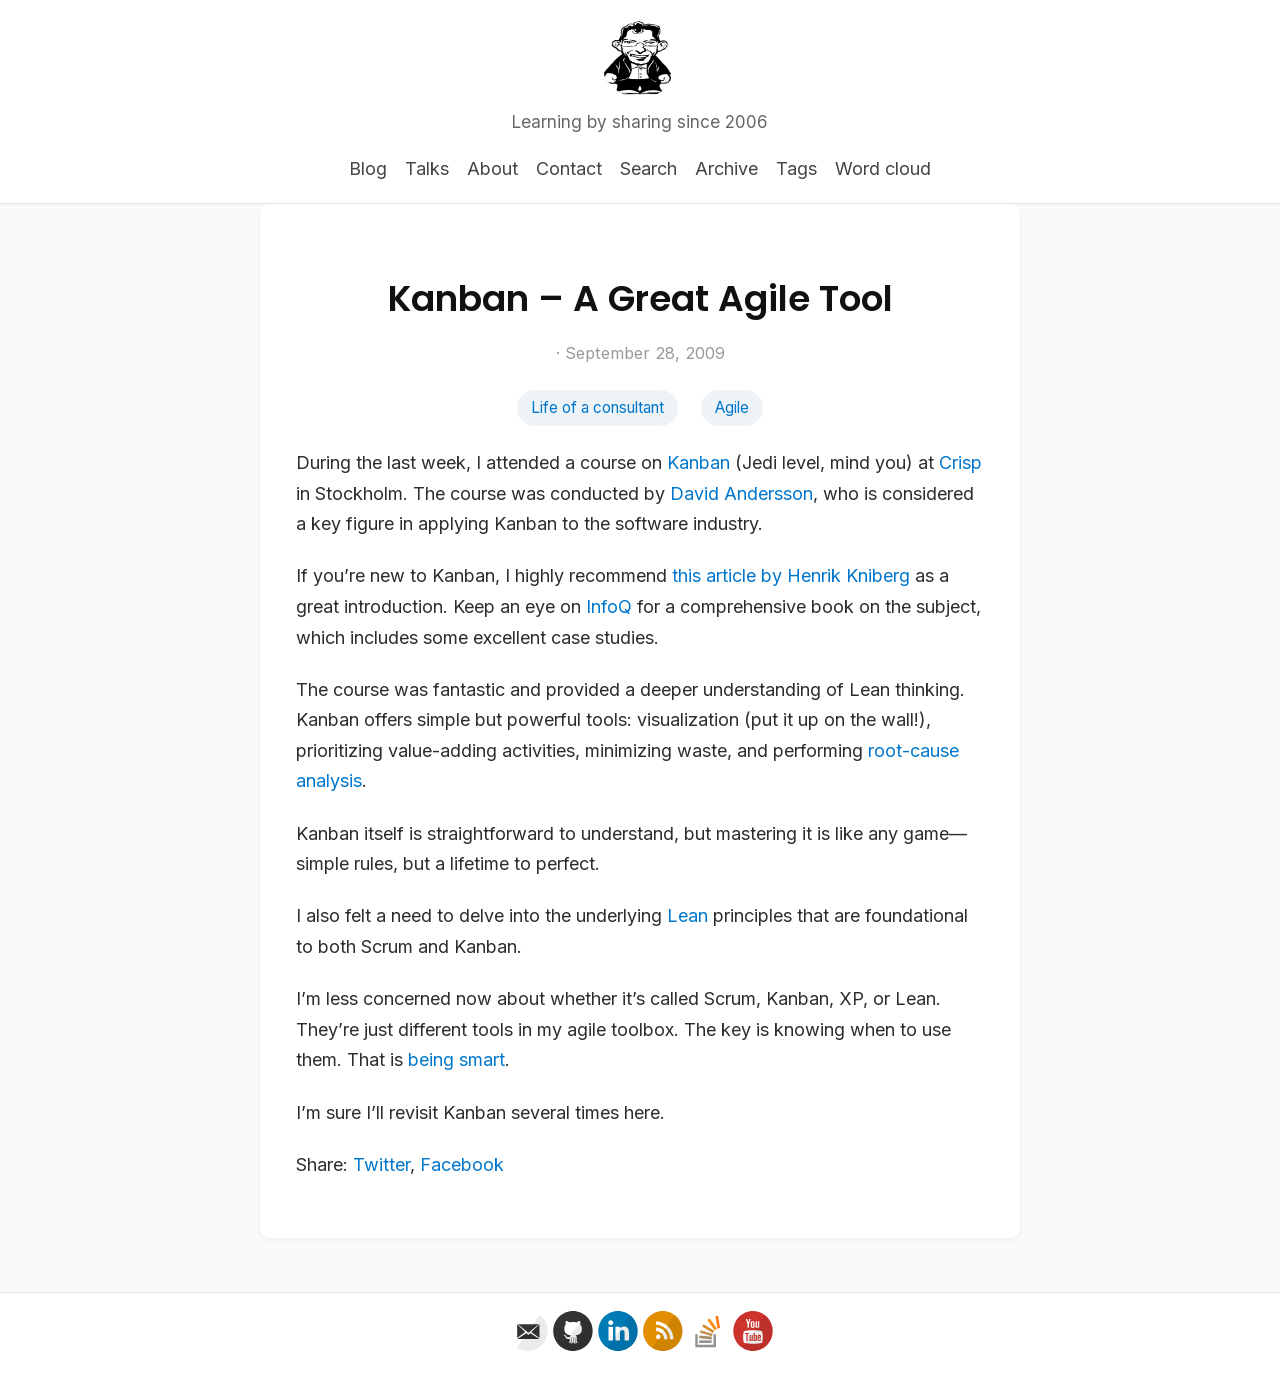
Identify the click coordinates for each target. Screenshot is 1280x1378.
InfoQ (609, 606)
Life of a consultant (597, 407)
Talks (427, 168)
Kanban (698, 462)
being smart (456, 1059)
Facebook (462, 1164)
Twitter (381, 1164)
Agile (732, 407)
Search (648, 168)
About (492, 168)
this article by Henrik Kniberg (791, 575)
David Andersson (741, 493)
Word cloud (883, 168)
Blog (368, 168)
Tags (796, 168)
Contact (569, 168)
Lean (687, 915)
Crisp (960, 462)
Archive (726, 168)
